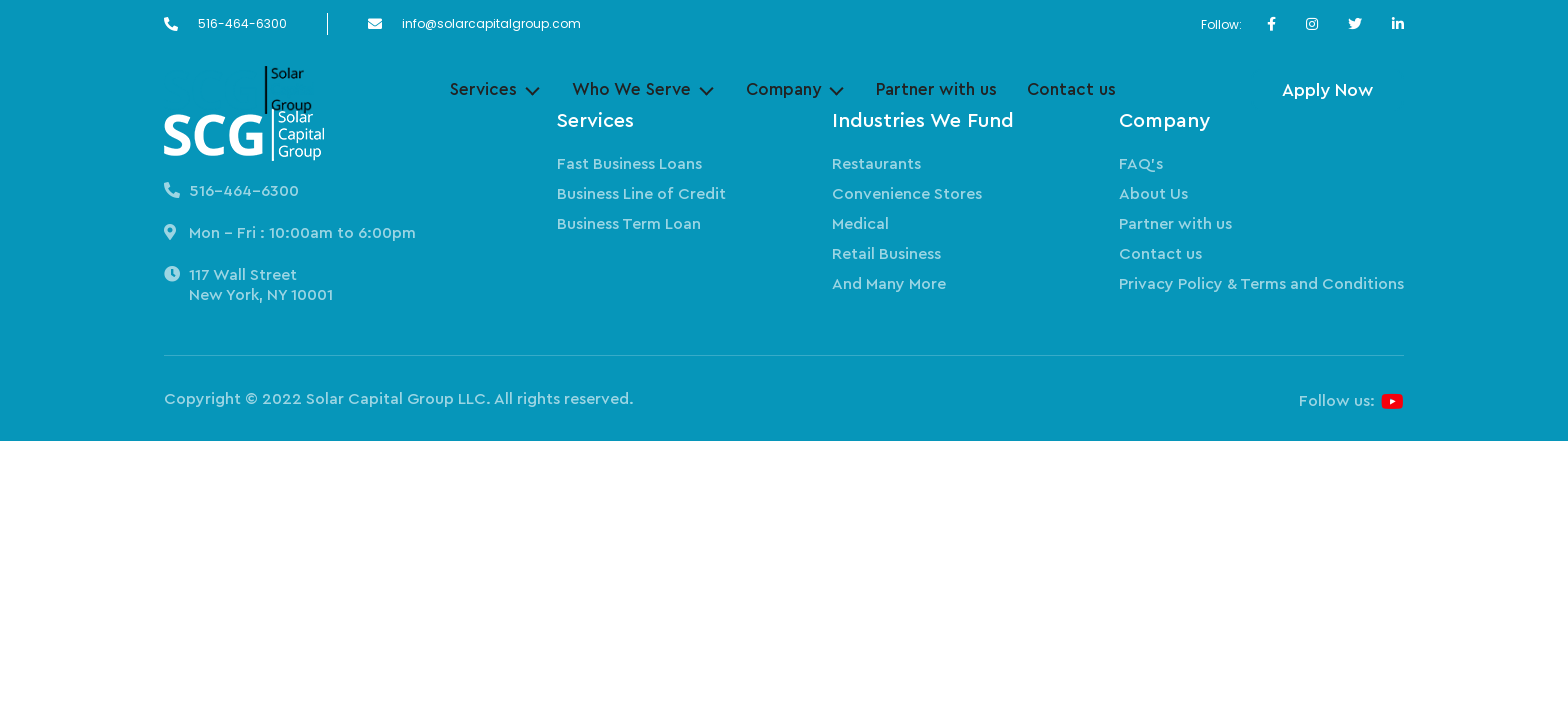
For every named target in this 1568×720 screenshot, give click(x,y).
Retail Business (886, 254)
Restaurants (876, 164)
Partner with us (936, 89)
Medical (860, 224)
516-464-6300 (242, 24)
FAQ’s (1141, 164)
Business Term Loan (629, 224)
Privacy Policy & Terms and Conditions (1261, 284)
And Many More (889, 284)
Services (483, 89)
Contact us (1071, 89)
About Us (1153, 194)
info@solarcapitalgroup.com (491, 24)
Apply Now (1327, 90)
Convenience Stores (907, 194)
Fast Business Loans (629, 164)
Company (783, 89)
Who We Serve (631, 89)
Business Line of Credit (641, 194)
